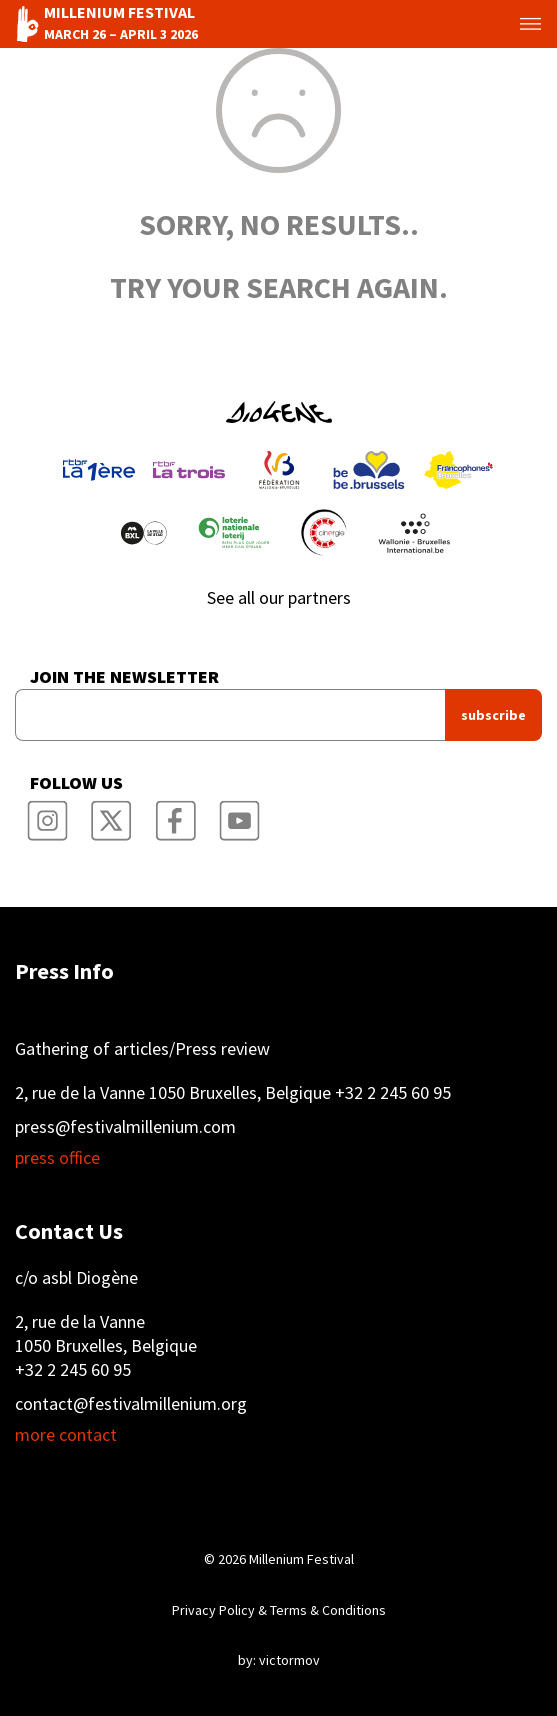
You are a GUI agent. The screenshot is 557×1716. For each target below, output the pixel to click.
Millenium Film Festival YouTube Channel (239, 815)
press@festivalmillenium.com (125, 1126)
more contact (66, 1435)
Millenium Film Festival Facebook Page (175, 815)
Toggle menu (516, 24)
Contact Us (69, 1231)
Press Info (64, 971)
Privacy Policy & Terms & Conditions (279, 1610)
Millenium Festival (301, 1559)
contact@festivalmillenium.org (131, 1403)
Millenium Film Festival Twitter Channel (111, 815)
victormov (289, 1660)
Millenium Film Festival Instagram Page (47, 815)
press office (57, 1158)
